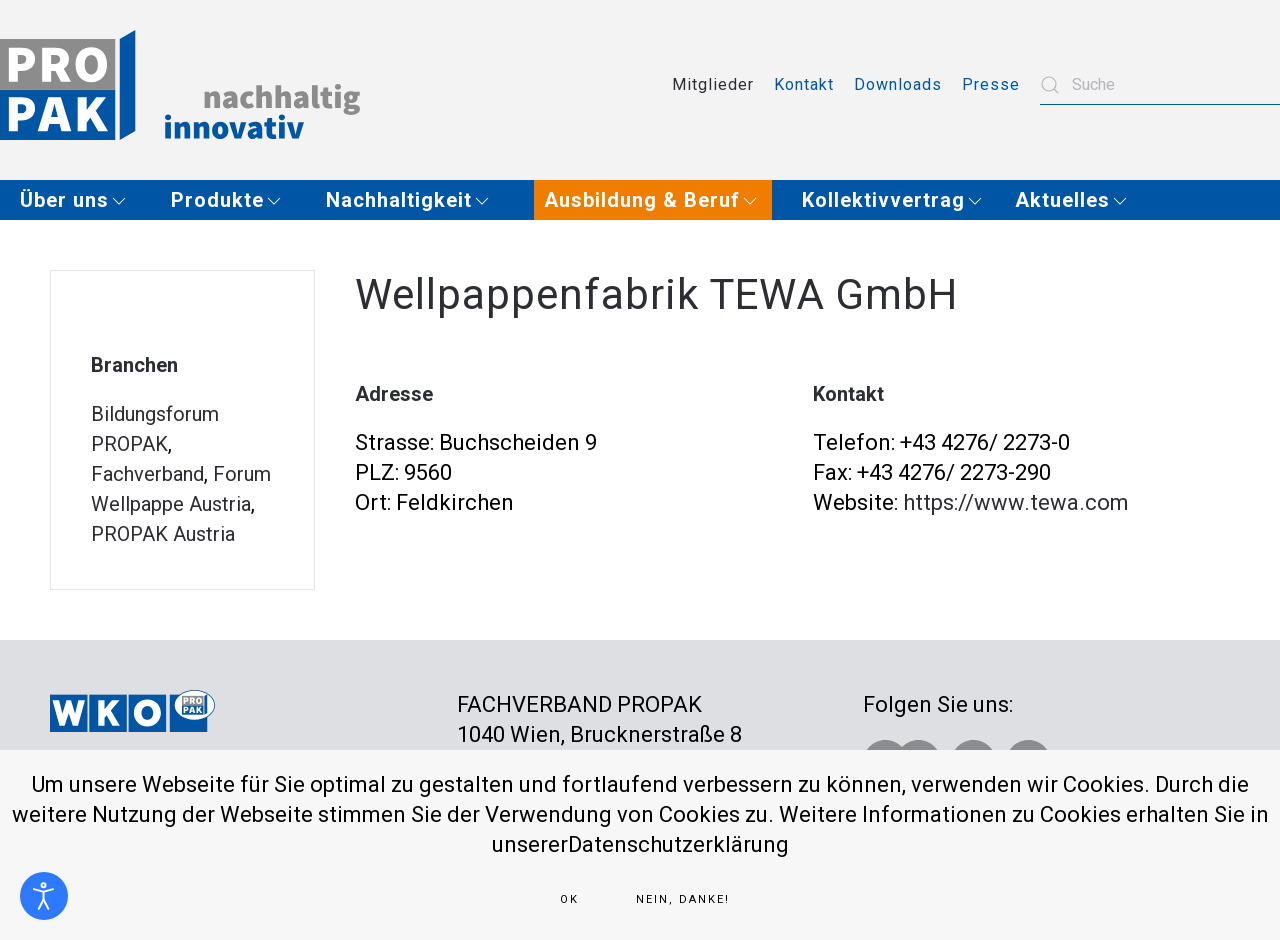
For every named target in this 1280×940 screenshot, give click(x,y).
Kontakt (804, 84)
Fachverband (147, 474)
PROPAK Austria (163, 534)
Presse (991, 84)
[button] (80, 200)
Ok (569, 899)
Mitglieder (713, 84)
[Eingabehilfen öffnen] (44, 896)
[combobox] (1160, 85)
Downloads (898, 84)
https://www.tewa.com (1016, 502)
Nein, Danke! (683, 899)
